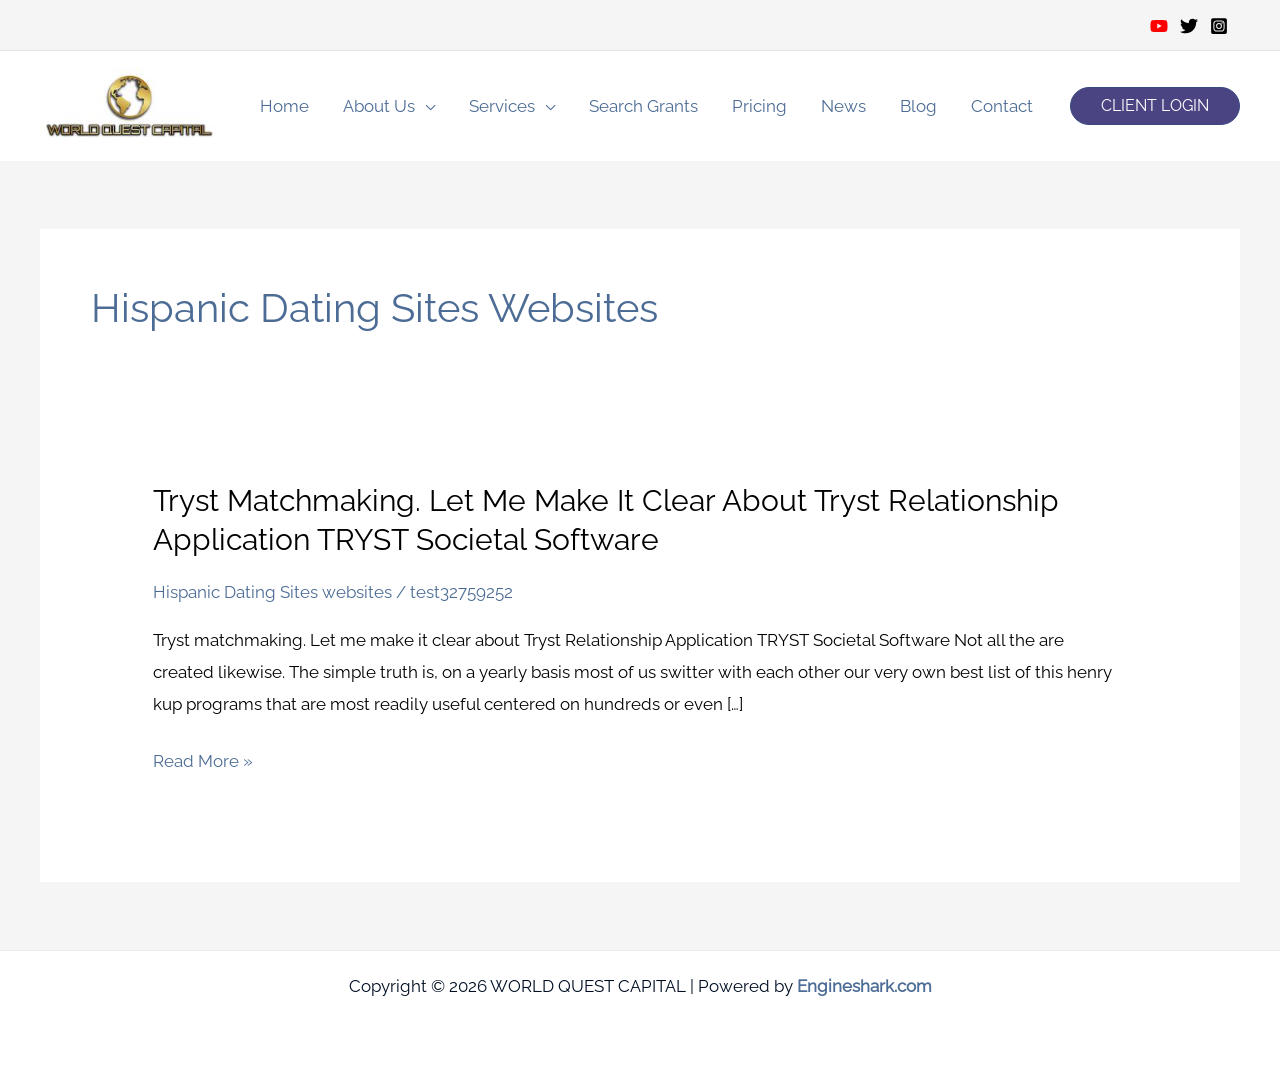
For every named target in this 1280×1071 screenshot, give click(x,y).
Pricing (759, 106)
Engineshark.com (864, 986)
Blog (918, 106)
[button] (1155, 106)
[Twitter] (1189, 26)
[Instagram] (1219, 26)
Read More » (203, 762)
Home (284, 106)
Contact (1002, 106)
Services (502, 106)
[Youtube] (1159, 26)
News (843, 106)
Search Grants (643, 106)
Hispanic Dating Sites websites (272, 592)
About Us (379, 106)
